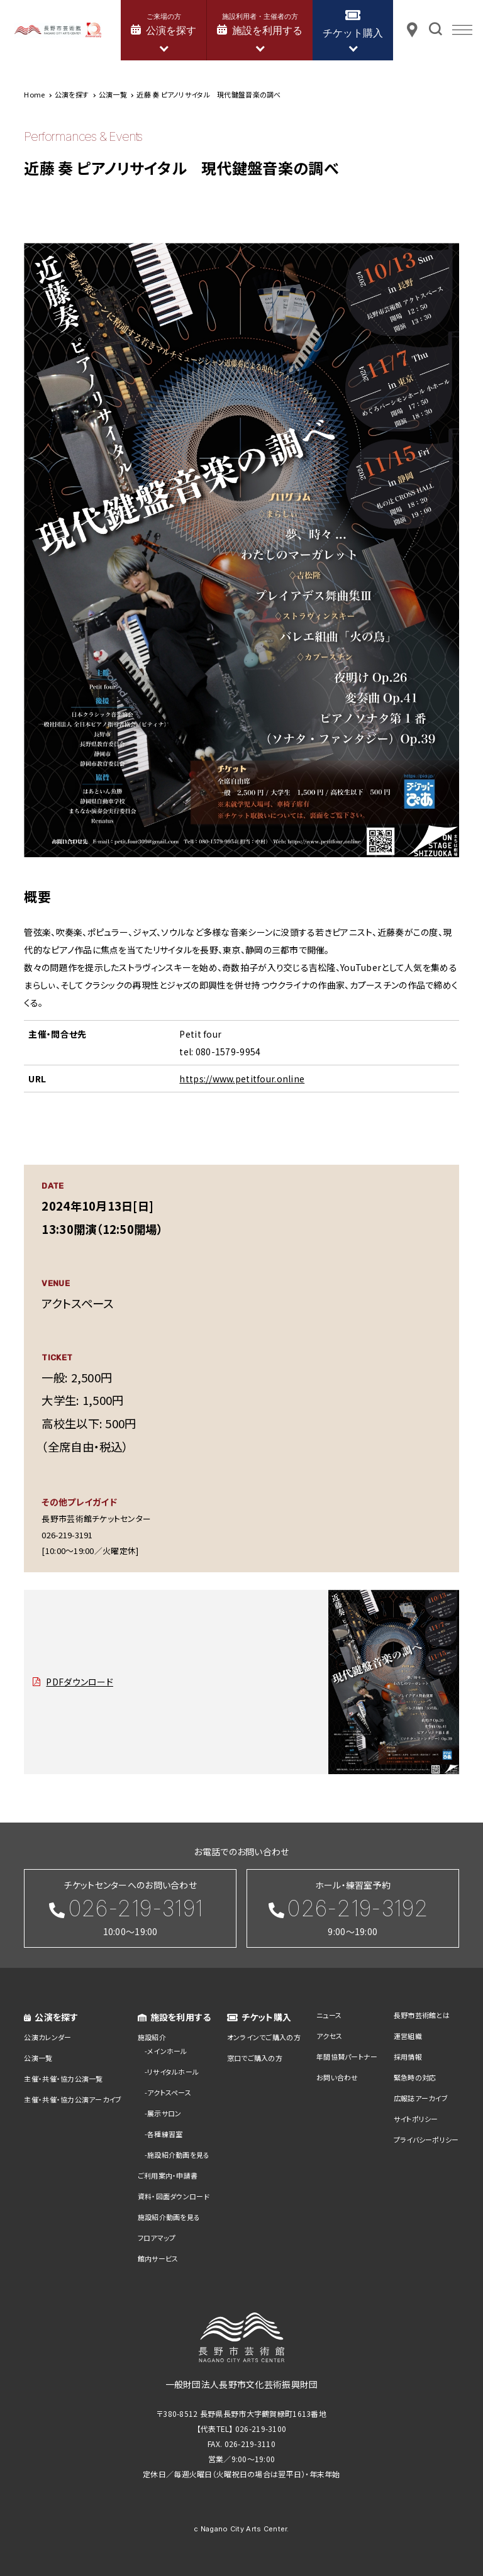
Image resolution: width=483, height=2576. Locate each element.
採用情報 (408, 2056)
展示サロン (164, 2113)
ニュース (328, 2015)
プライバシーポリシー (426, 2140)
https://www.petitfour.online (241, 1078)
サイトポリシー (416, 2119)
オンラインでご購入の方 (264, 2037)
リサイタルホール (173, 2072)
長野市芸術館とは (422, 2015)
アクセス (329, 2036)
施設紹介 (152, 2037)
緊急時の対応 (415, 2077)
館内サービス (158, 2258)
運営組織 (408, 2036)
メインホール (167, 2051)
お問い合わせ (337, 2077)
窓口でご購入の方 (254, 2058)
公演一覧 (38, 2058)
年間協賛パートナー (347, 2056)
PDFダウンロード (79, 1681)
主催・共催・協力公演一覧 (63, 2079)
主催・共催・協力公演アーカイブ (72, 2099)
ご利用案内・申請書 (168, 2175)
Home (34, 94)
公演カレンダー (47, 2037)
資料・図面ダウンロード (173, 2196)
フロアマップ (157, 2238)
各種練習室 (164, 2134)
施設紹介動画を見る (178, 2155)
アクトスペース (169, 2092)
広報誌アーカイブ (421, 2098)
